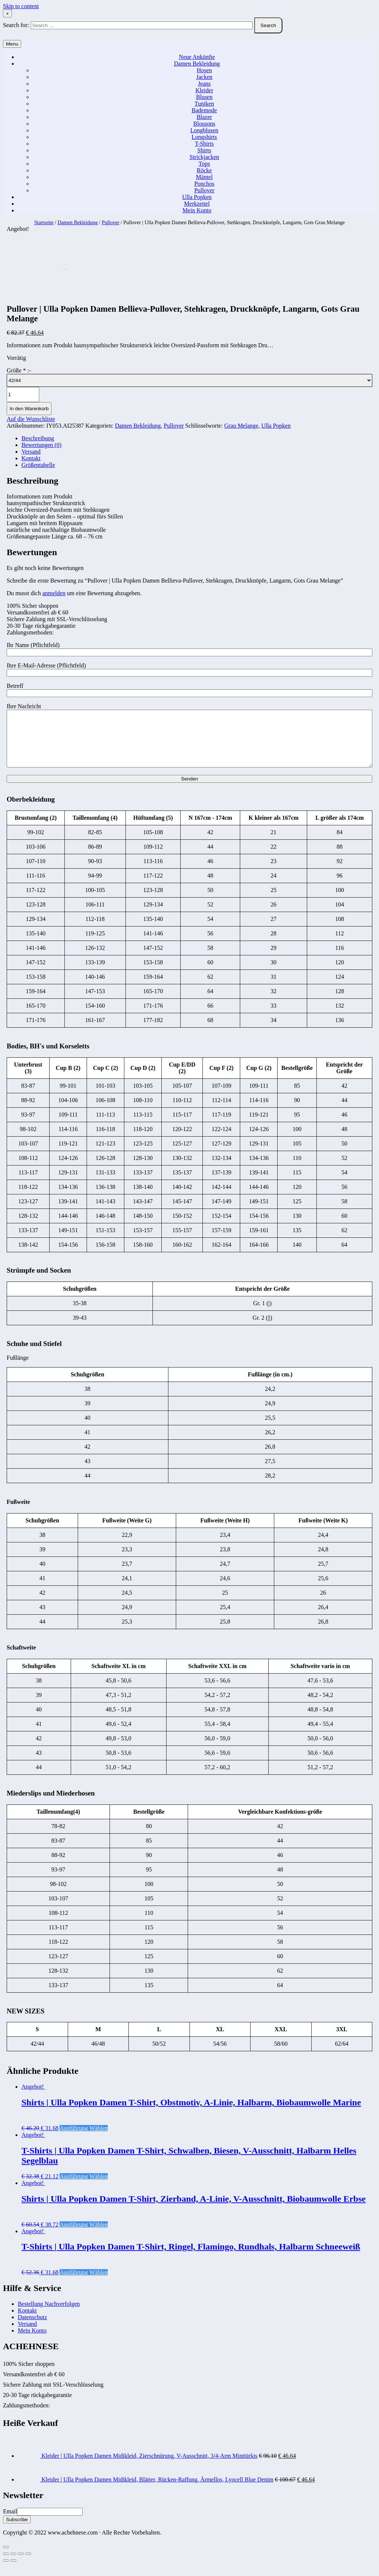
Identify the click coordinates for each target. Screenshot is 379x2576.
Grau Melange (241, 425)
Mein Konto (196, 210)
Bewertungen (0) (41, 445)
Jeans (204, 83)
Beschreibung (37, 438)
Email (10, 2522)
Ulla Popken (197, 197)
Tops (204, 163)
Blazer (204, 117)
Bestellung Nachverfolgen (49, 2315)
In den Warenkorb (29, 408)
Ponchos (204, 183)
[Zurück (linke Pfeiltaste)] (6, 2571)
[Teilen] (13, 2565)
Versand (31, 451)
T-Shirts (204, 143)
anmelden (53, 593)
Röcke (204, 170)
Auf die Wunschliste (31, 419)
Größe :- (19, 370)
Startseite (44, 222)
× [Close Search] (7, 13)
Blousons (204, 123)
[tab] (196, 438)
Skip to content (21, 6)
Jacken (204, 77)
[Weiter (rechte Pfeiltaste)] (13, 2571)
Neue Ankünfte (197, 57)
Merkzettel (196, 203)
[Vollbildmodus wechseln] (21, 2565)
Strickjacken (204, 157)
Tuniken (204, 103)
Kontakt (31, 458)
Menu (12, 44)
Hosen (204, 70)
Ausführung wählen (84, 2139)
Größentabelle (38, 465)
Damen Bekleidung (197, 63)
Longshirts (204, 137)
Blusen (204, 97)
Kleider (204, 90)
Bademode (204, 110)
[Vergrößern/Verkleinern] (28, 2565)
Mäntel (204, 177)
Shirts (204, 150)
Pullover (204, 190)
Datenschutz (32, 2328)
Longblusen (204, 130)
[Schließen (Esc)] (6, 2565)
